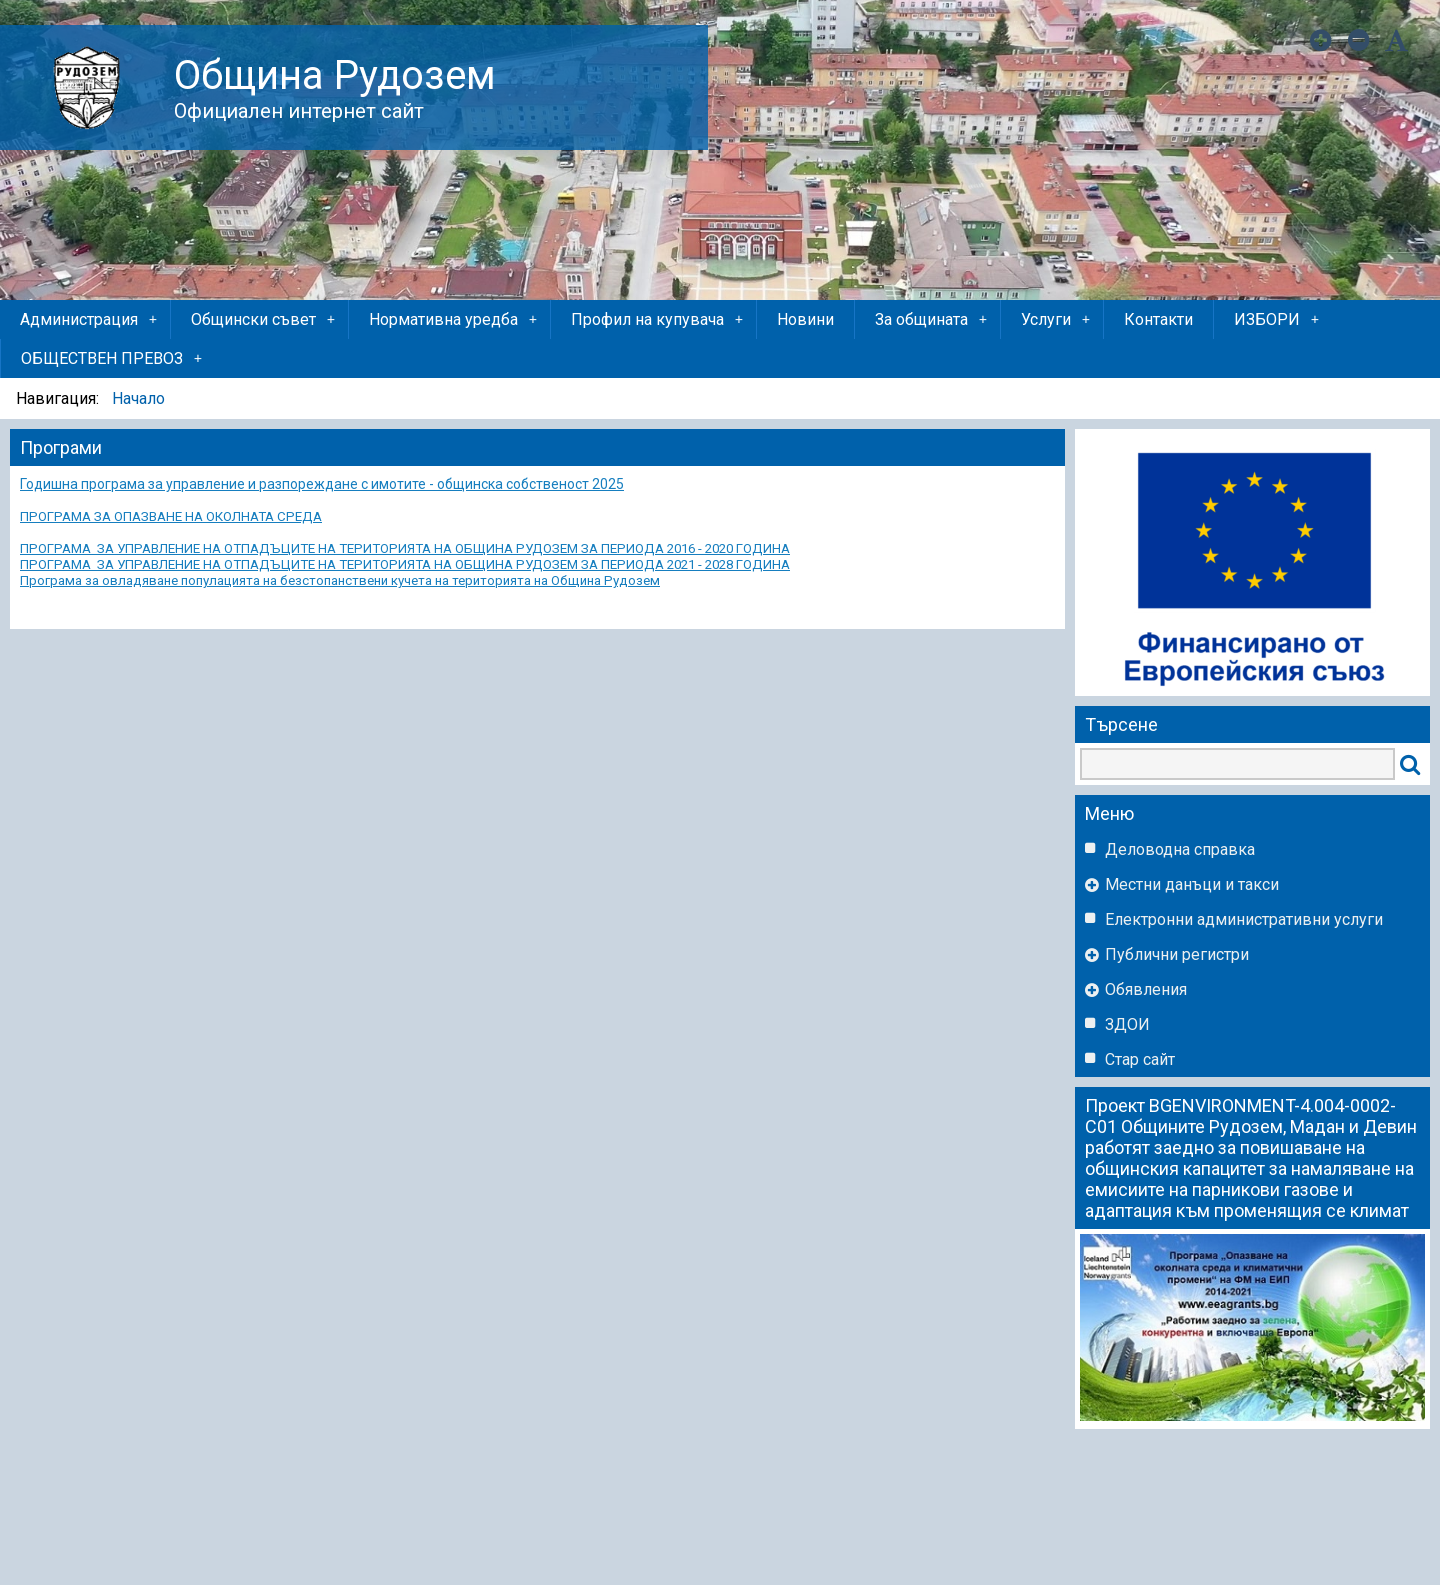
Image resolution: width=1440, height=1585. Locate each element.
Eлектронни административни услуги (1244, 919)
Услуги (1057, 320)
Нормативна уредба (454, 320)
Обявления (1146, 989)
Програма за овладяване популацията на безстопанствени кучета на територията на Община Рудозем (340, 580)
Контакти (1158, 319)
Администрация (90, 320)
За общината (932, 320)
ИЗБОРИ (1278, 320)
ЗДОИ (1127, 1024)
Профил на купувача (658, 320)
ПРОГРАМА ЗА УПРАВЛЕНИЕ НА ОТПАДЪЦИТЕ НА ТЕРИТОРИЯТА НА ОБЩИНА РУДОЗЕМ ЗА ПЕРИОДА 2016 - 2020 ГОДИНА (405, 548)
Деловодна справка (1180, 849)
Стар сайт (1140, 1059)
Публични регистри (1177, 954)
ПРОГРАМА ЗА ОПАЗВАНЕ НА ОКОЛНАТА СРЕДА (171, 516)
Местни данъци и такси (1192, 884)
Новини (805, 319)
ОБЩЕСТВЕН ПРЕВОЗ (113, 359)
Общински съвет (264, 320)
